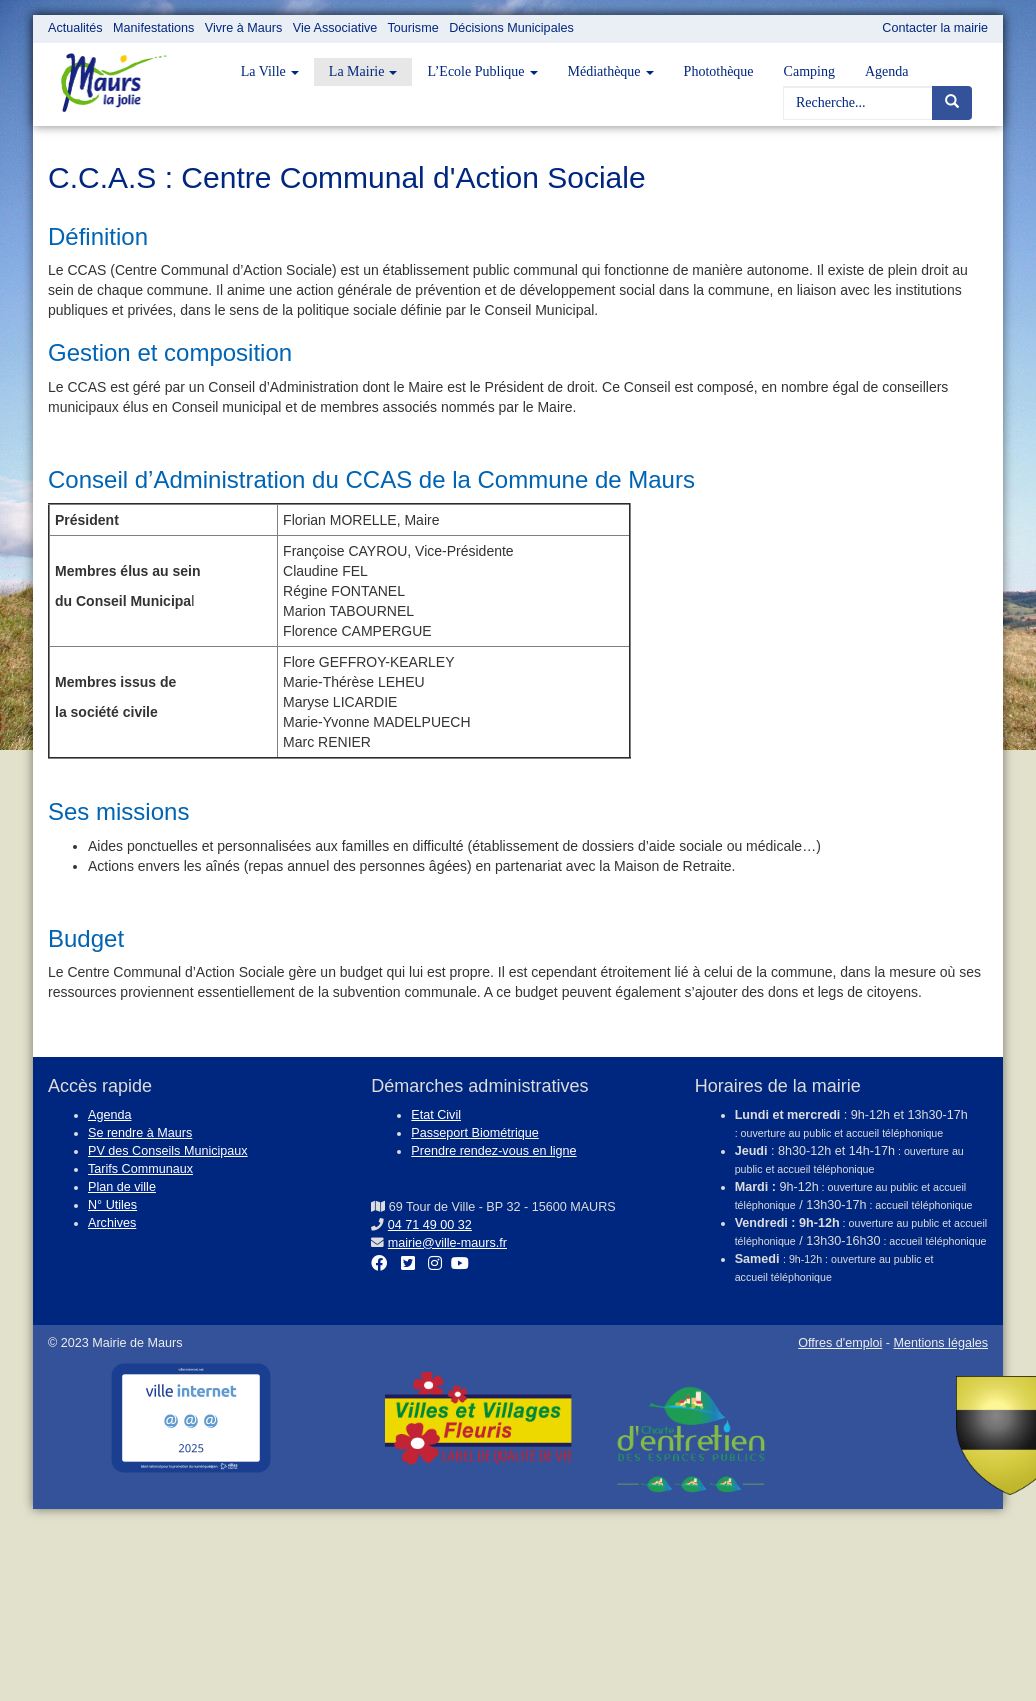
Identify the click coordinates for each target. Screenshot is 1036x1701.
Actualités (75, 28)
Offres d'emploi (840, 1343)
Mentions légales (940, 1343)
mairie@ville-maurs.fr (447, 1243)
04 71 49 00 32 (430, 1225)
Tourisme (413, 28)
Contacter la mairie (935, 28)
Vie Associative (335, 28)
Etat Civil (436, 1115)
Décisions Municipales (511, 28)
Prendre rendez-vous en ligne (493, 1151)
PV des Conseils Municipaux (168, 1151)
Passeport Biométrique (474, 1133)
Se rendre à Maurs (140, 1133)
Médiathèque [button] (611, 71)
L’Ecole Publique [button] (482, 71)
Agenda (887, 71)
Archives (112, 1223)
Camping (809, 71)
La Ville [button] (270, 71)
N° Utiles (112, 1205)
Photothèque (719, 71)
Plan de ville (122, 1187)
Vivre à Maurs (243, 28)
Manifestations (153, 28)
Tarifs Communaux (140, 1169)
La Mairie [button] (363, 71)
